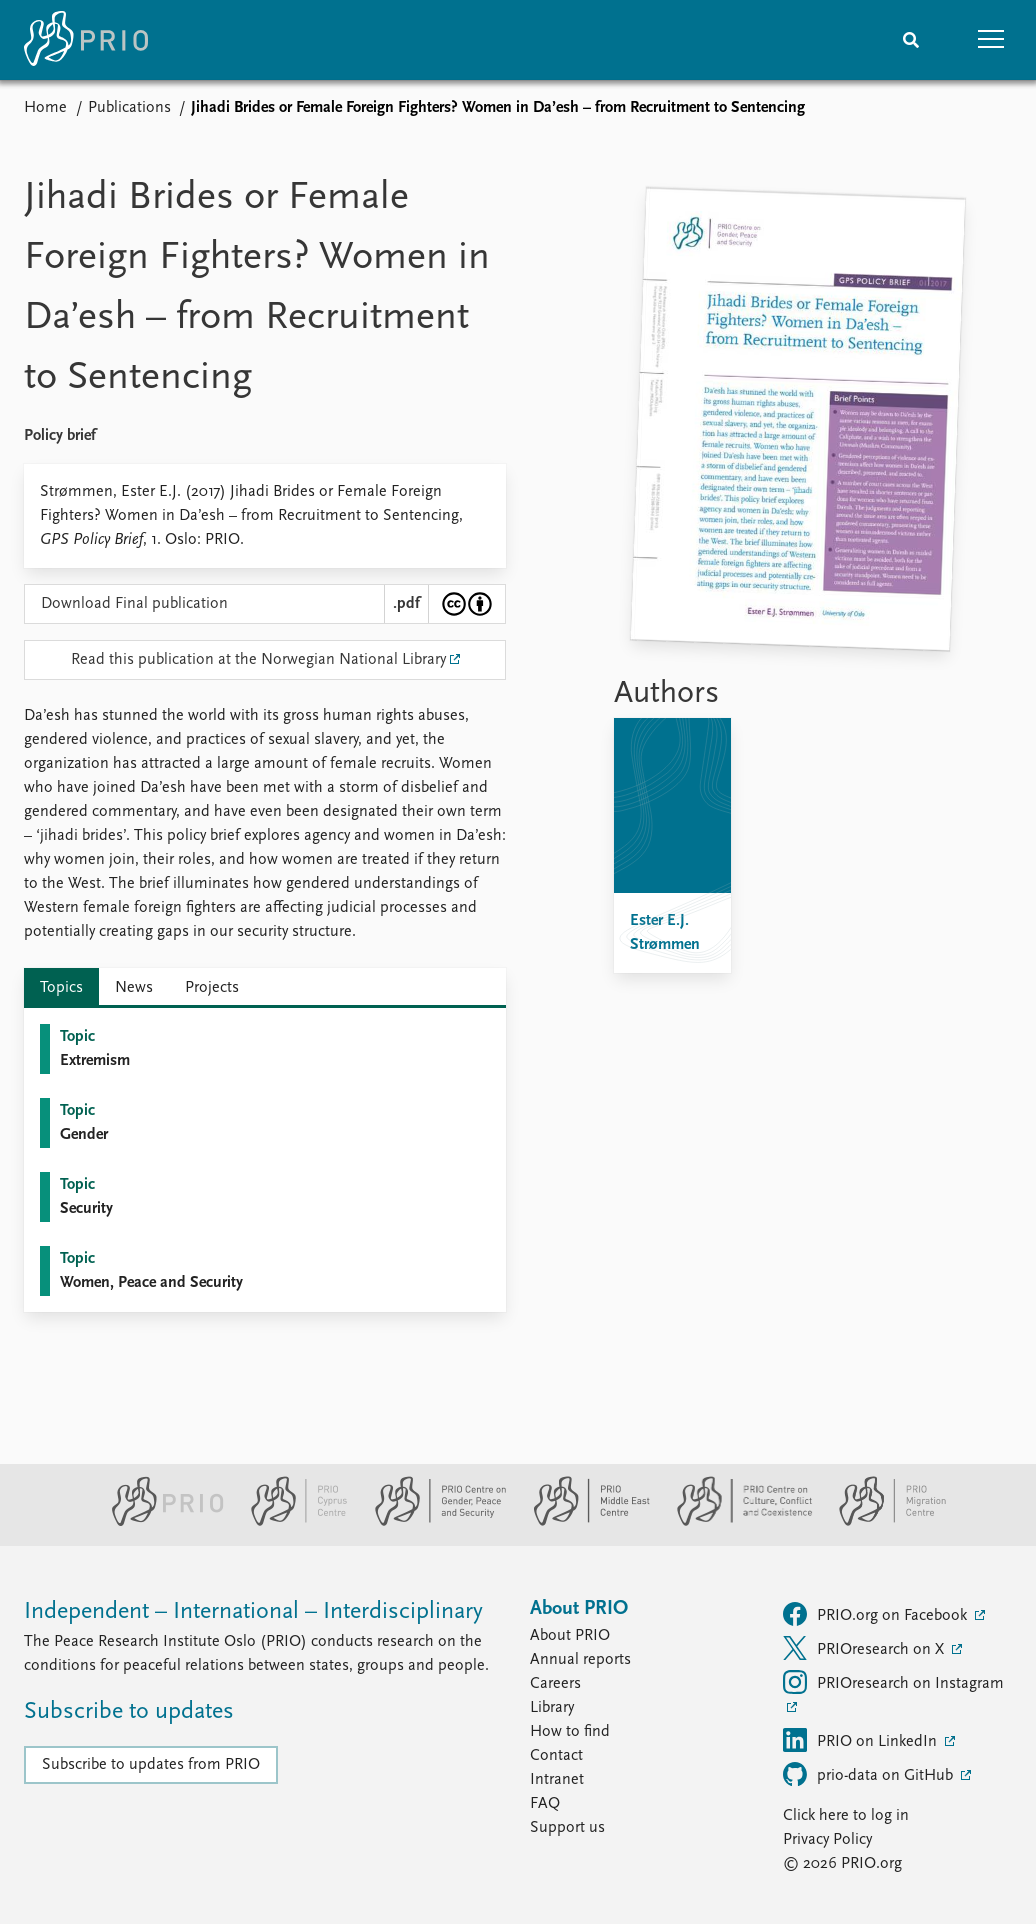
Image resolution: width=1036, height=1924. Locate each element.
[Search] (911, 40)
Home (45, 108)
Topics (61, 988)
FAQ (545, 1804)
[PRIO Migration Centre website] (882, 1522)
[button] (991, 40)
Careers (555, 1684)
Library (552, 1708)
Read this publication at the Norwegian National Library (258, 660)
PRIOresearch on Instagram (893, 1682)
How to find (570, 1732)
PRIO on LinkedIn (862, 1740)
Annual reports (580, 1660)
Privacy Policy (827, 1840)
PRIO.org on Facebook (877, 1614)
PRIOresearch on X (865, 1648)
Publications (129, 108)
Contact (556, 1756)
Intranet (557, 1780)
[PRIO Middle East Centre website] (583, 1522)
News (134, 988)
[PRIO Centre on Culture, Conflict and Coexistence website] (736, 1522)
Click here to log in (846, 1816)
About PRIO (570, 1636)
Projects (212, 988)
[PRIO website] (159, 1522)
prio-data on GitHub (870, 1774)
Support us (567, 1828)
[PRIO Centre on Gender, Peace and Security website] (432, 1522)
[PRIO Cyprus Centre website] (291, 1522)
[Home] (86, 40)
